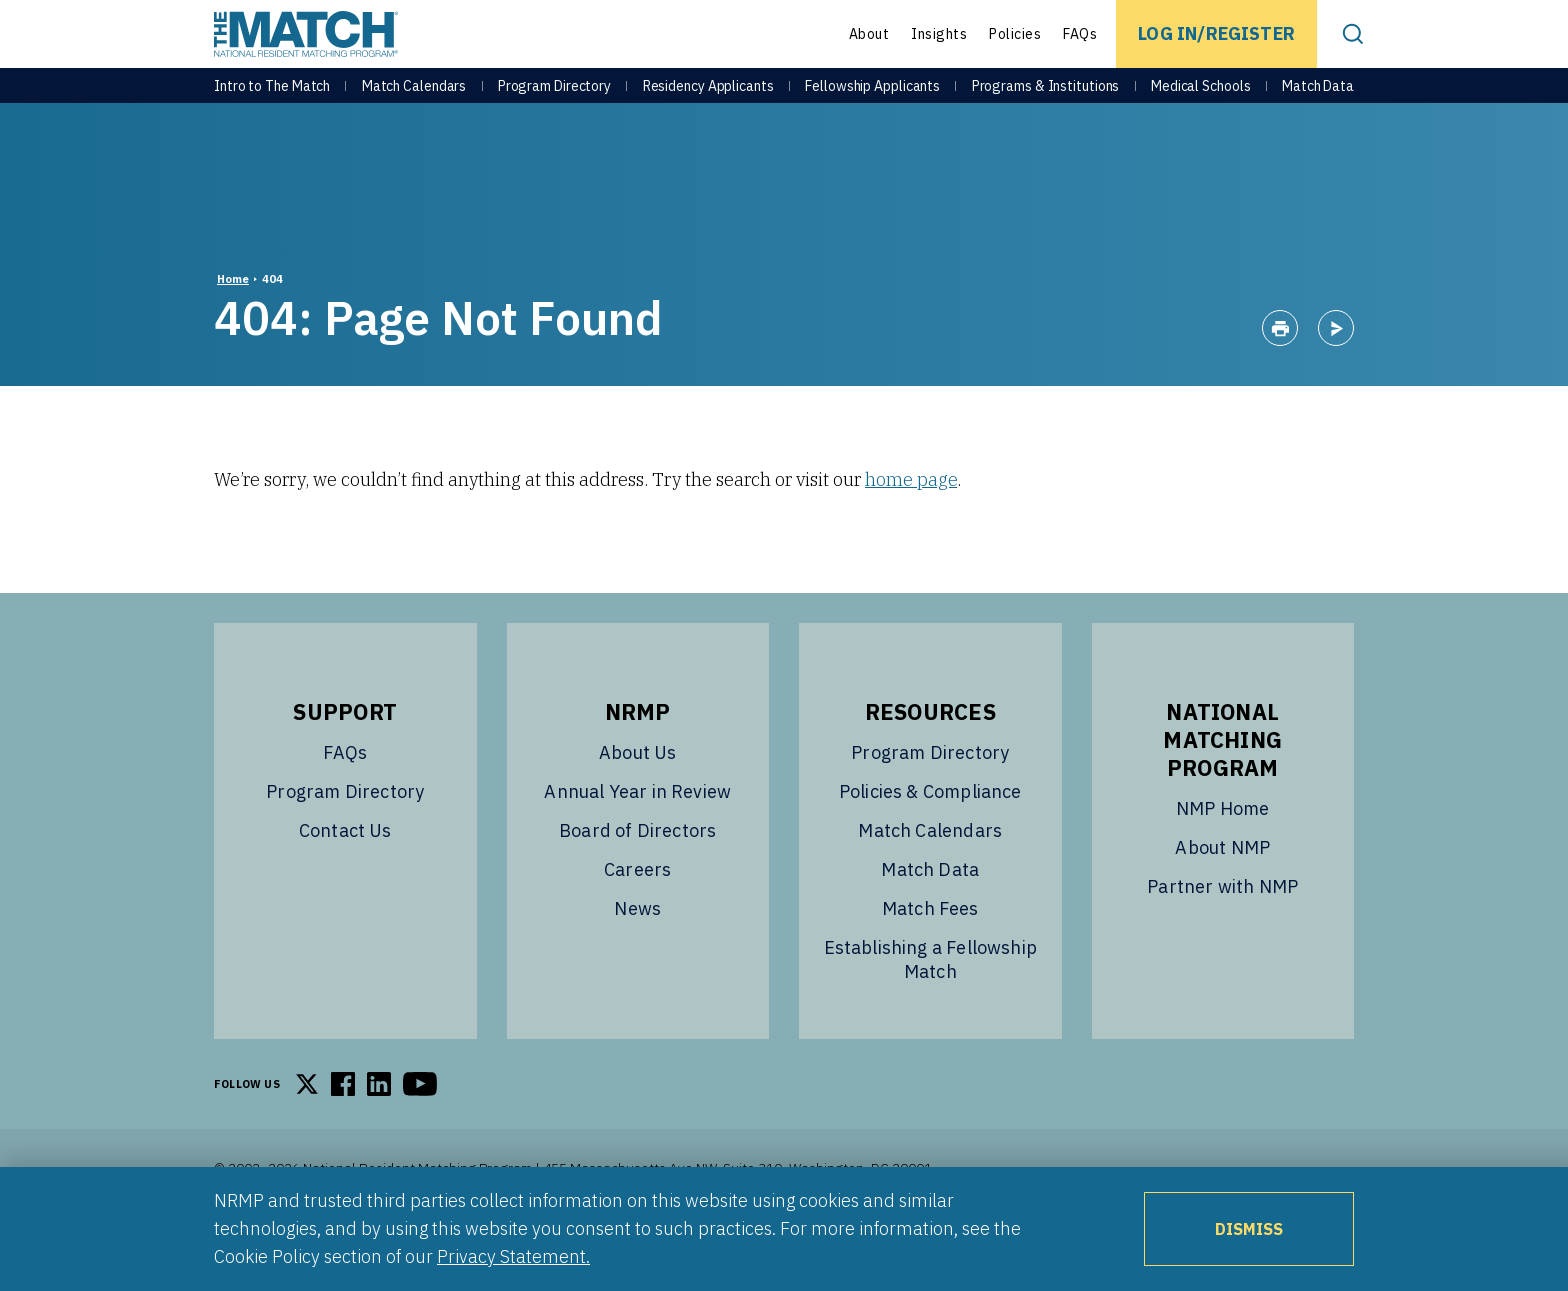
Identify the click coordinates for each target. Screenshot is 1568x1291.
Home (233, 329)
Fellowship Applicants (872, 102)
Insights (939, 34)
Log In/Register (1216, 33)
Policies (1015, 34)
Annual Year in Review (637, 841)
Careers (637, 919)
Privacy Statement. (513, 1256)
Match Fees (930, 958)
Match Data (1318, 102)
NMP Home (1222, 858)
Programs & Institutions (1046, 102)
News (637, 958)
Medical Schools (1201, 102)
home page (911, 529)
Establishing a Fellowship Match (931, 1009)
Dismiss (1249, 1229)
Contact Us (345, 880)
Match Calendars (414, 102)
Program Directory (554, 102)
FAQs (1080, 34)
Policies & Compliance (930, 841)
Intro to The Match (272, 102)
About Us (637, 802)
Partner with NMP (1222, 936)
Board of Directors (637, 880)
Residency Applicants (708, 102)
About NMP (1222, 897)
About (869, 34)
